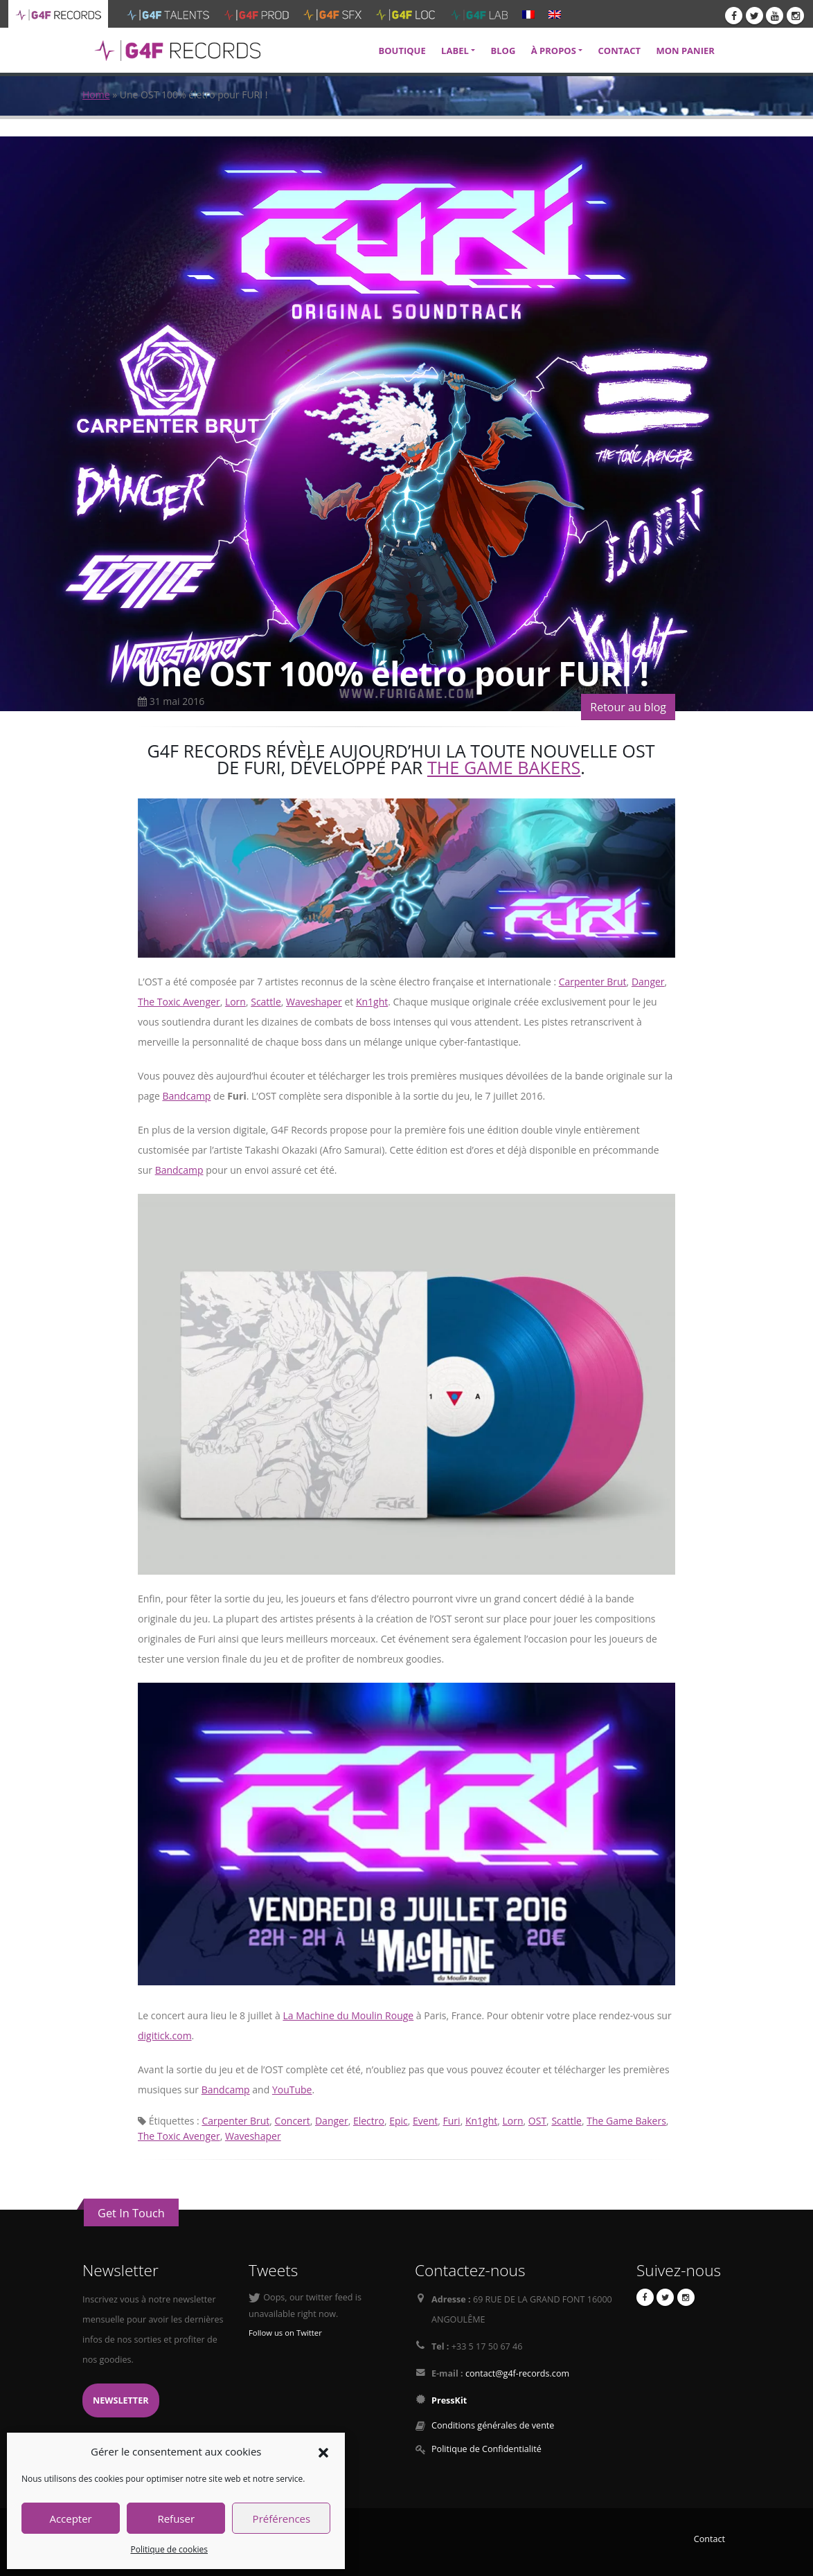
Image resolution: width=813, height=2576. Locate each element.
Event (425, 2120)
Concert (292, 2120)
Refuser (176, 2518)
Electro (368, 2120)
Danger (648, 981)
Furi (452, 2120)
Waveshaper (314, 1001)
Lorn (235, 1001)
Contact (709, 2539)
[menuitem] (528, 14)
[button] (323, 2451)
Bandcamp (186, 1095)
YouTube (292, 2089)
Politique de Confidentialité (486, 2449)
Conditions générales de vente (492, 2425)
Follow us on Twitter (285, 2332)
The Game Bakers (503, 767)
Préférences (282, 2518)
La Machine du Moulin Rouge (348, 2015)
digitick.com (165, 2035)
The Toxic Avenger (179, 1001)
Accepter (70, 2518)
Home (96, 94)
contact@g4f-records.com (517, 2373)
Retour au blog (628, 707)
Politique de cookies (169, 2549)
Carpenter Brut (593, 981)
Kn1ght (372, 1001)
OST (537, 2120)
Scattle (266, 1001)
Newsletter (121, 2400)
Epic (398, 2120)
